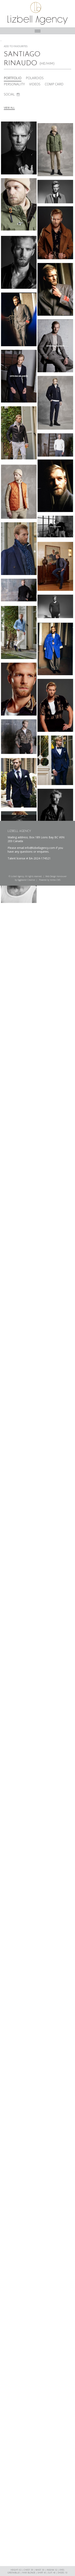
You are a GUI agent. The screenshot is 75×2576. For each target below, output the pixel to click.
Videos (34, 84)
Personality (14, 84)
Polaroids (35, 78)
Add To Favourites (15, 46)
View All (9, 107)
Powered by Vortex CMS (49, 879)
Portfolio (12, 78)
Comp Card (54, 84)
